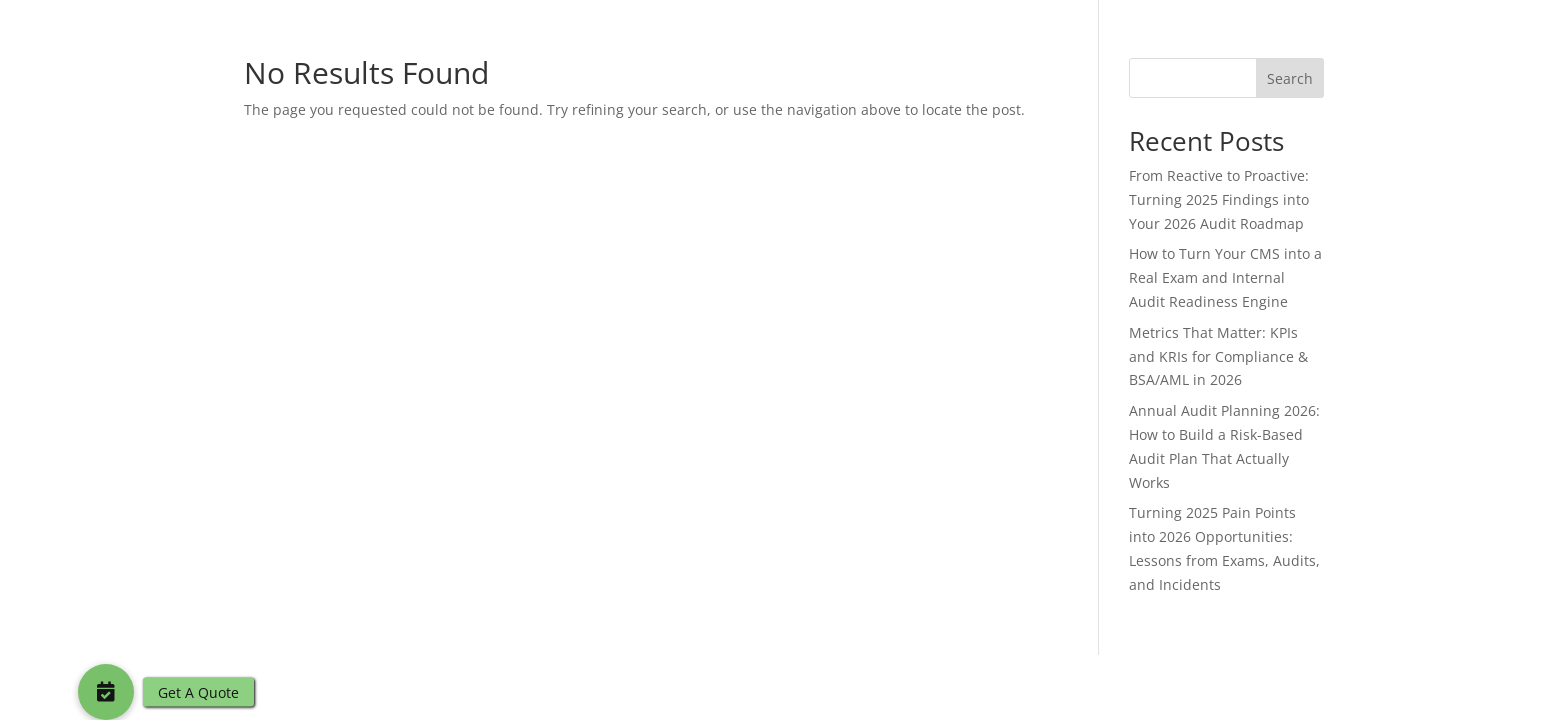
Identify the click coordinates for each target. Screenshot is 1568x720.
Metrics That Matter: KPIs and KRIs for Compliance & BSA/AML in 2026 (1218, 356)
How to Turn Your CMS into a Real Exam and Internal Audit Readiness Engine (1225, 277)
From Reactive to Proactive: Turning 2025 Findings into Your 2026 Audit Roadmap (1219, 199)
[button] (106, 692)
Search (1290, 78)
